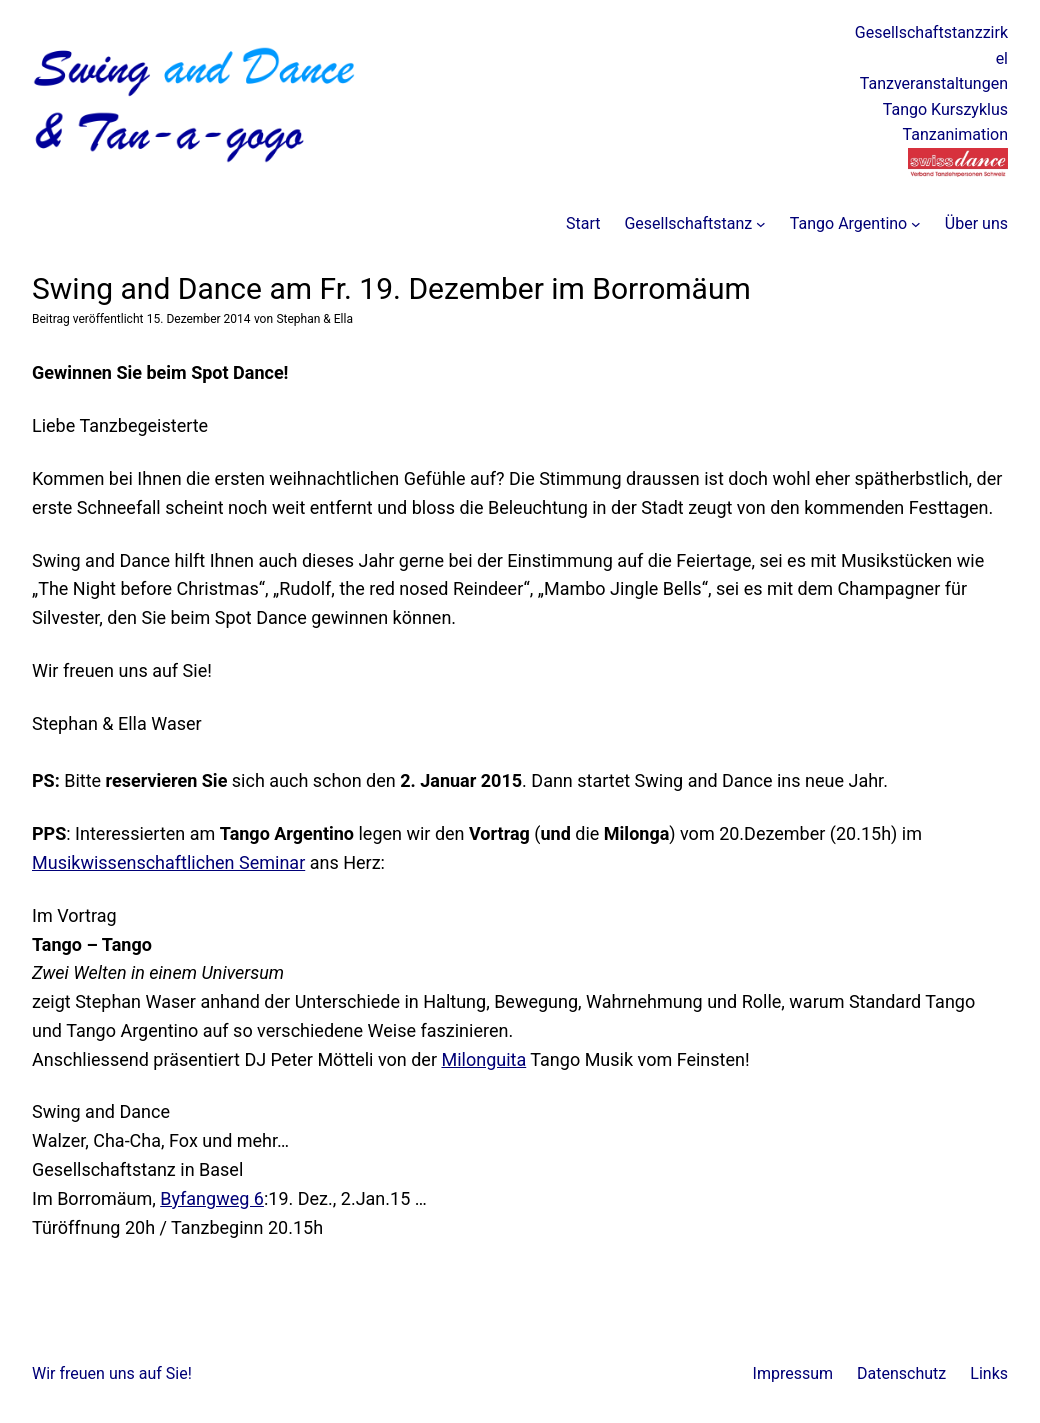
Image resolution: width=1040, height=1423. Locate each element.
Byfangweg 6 (212, 1198)
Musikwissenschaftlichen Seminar (168, 862)
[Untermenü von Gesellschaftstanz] (761, 224)
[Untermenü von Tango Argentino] (916, 224)
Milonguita (483, 1059)
